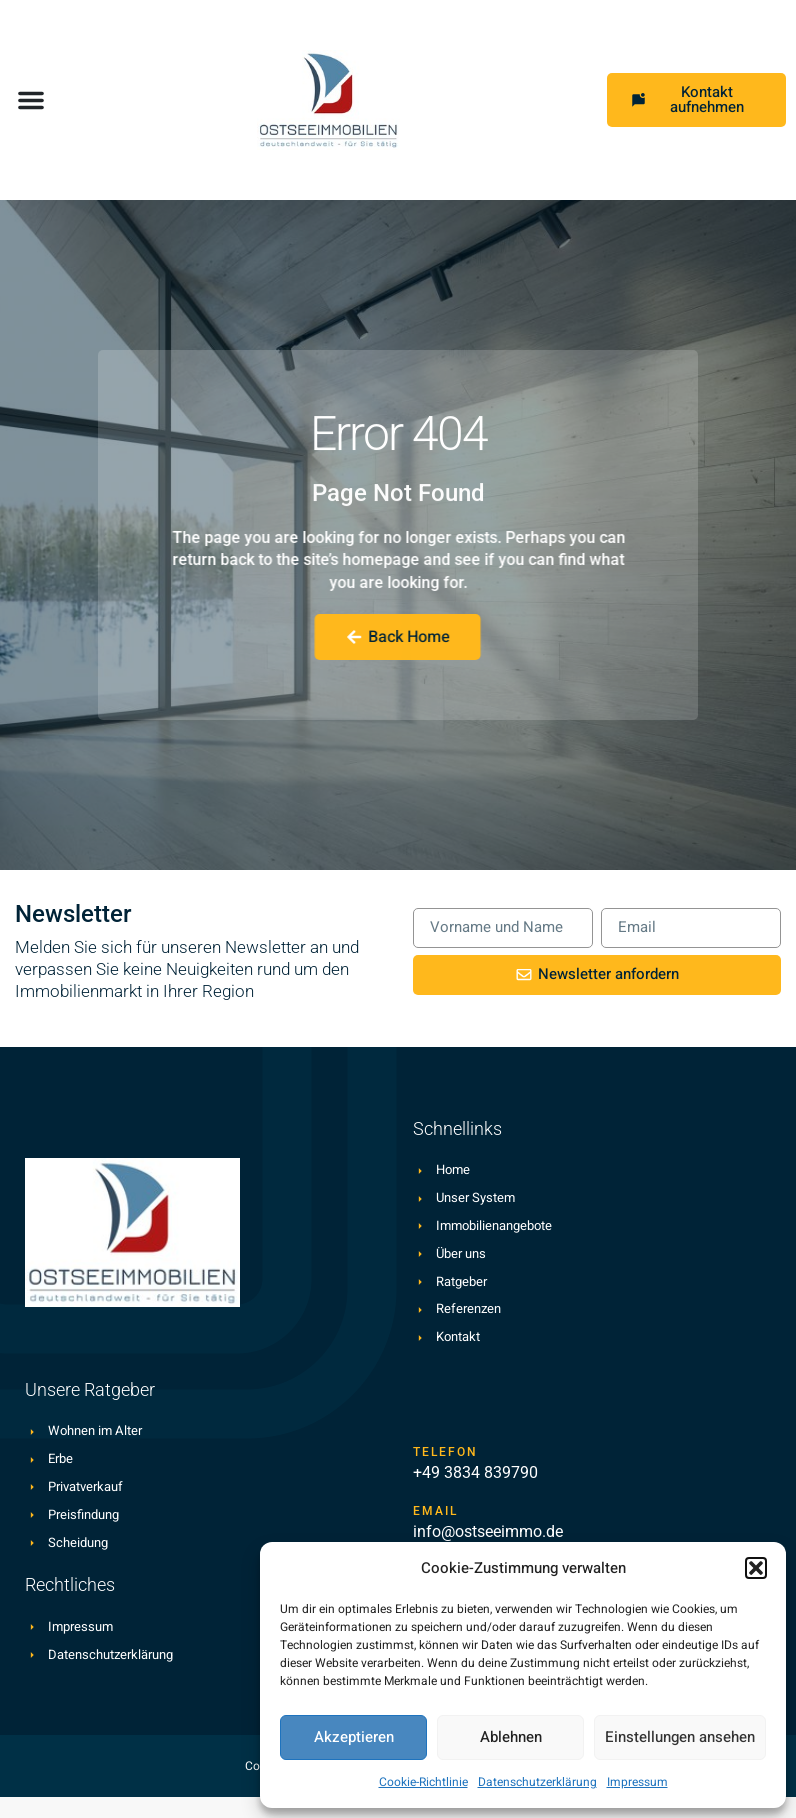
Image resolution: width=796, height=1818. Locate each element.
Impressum (637, 1782)
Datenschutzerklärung (537, 1782)
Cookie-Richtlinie (423, 1782)
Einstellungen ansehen (680, 1737)
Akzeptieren (354, 1737)
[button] (756, 1568)
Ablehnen (511, 1737)
